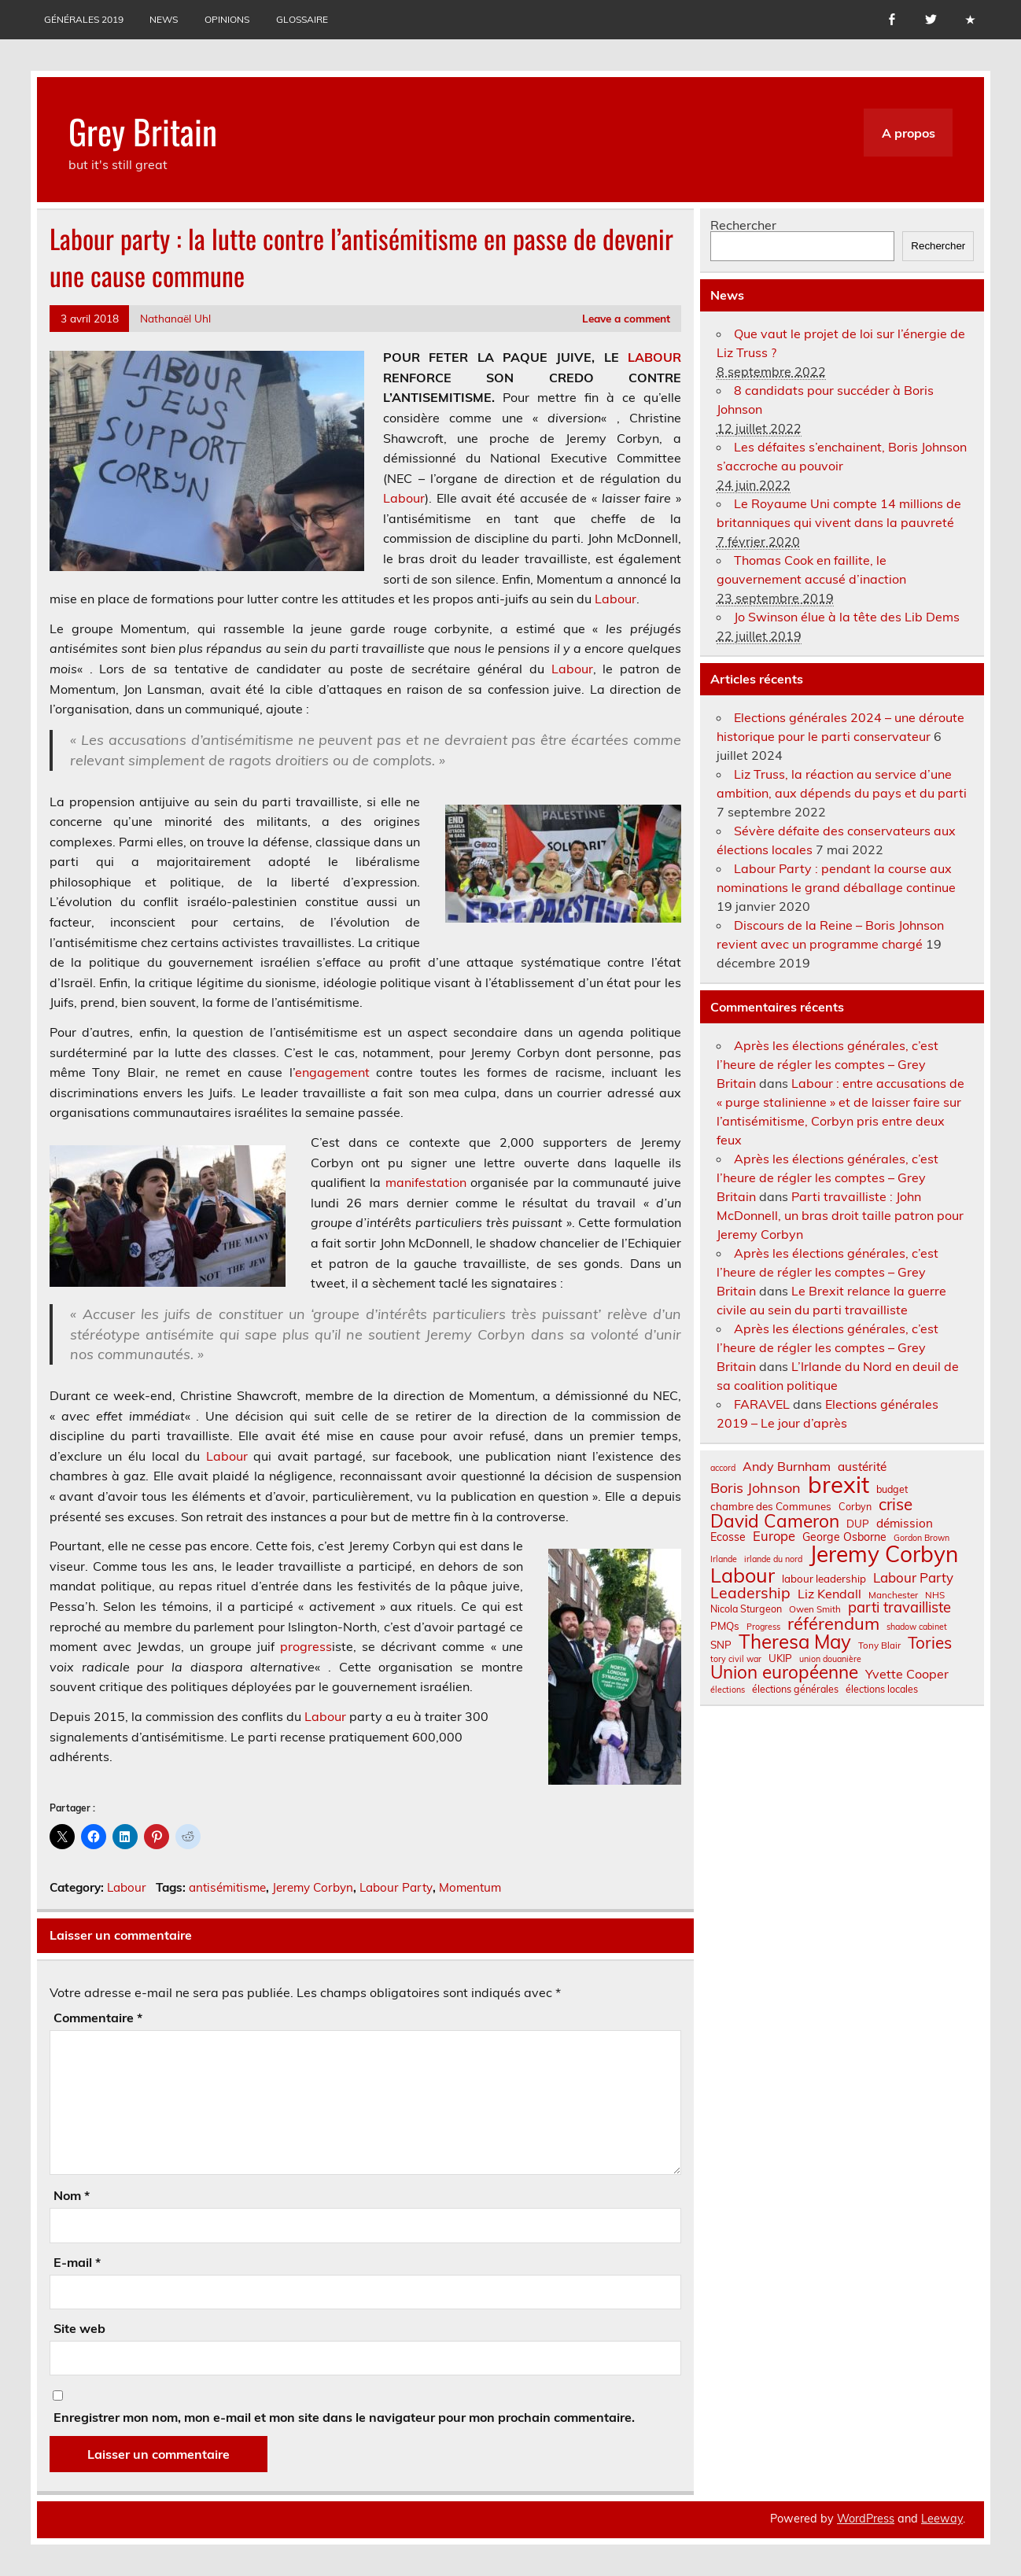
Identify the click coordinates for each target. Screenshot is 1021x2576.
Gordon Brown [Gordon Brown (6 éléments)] (921, 1538)
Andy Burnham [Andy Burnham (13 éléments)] (787, 1466)
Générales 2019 (83, 19)
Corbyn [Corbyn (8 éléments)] (855, 1506)
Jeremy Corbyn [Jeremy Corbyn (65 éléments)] (883, 1554)
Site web (79, 2328)
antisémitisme (227, 1887)
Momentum (470, 1887)
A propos (908, 133)
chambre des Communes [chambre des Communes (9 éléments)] (770, 1507)
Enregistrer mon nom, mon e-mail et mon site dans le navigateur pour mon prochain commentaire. (344, 2417)
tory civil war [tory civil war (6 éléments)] (735, 1659)
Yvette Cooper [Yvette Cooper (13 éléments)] (907, 1674)
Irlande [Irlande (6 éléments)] (723, 1559)
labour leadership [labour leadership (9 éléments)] (824, 1579)
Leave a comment (626, 318)
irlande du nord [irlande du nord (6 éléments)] (773, 1559)
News (163, 19)
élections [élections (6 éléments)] (727, 1690)
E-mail (77, 2262)
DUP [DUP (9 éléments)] (857, 1524)
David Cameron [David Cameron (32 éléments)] (774, 1522)
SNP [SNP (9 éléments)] (721, 1645)
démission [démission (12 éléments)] (904, 1523)
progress (306, 1646)
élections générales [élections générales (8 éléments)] (795, 1688)
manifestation (425, 1182)
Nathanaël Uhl (175, 318)
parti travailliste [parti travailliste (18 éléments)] (899, 1608)
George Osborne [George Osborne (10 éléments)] (844, 1536)
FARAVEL (762, 1404)
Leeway (942, 2519)
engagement (332, 1072)
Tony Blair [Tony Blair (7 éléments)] (879, 1645)
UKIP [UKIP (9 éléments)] (780, 1658)
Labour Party (396, 1887)
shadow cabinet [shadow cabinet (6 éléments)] (916, 1627)
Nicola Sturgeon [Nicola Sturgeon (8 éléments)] (746, 1608)
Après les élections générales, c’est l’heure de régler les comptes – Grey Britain (827, 1064)
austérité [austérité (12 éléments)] (862, 1466)
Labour (404, 498)
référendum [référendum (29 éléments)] (833, 1623)
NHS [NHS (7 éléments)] (935, 1595)
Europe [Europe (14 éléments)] (774, 1536)
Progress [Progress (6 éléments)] (763, 1627)
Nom (71, 2195)
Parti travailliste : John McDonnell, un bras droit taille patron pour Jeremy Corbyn (840, 1215)
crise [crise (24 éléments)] (895, 1504)
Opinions (227, 19)
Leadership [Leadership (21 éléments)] (750, 1592)
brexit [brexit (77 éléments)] (838, 1484)
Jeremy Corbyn (312, 1887)
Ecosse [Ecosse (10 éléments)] (728, 1536)
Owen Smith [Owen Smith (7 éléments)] (815, 1609)
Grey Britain (142, 130)
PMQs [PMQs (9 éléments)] (724, 1626)
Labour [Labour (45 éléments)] (742, 1575)
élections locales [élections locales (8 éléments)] (882, 1688)
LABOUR (654, 357)
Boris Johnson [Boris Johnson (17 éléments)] (755, 1488)
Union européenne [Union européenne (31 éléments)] (784, 1673)
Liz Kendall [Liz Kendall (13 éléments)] (829, 1593)
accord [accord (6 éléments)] (722, 1468)
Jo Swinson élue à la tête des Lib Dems (847, 617)
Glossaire (302, 19)
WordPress (865, 2519)
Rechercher (743, 225)
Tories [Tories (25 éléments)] (930, 1642)
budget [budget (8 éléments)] (892, 1489)
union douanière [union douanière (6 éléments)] (830, 1659)
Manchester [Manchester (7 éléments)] (893, 1595)
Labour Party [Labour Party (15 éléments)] (913, 1578)
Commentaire (97, 2017)
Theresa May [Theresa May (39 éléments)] (795, 1641)
